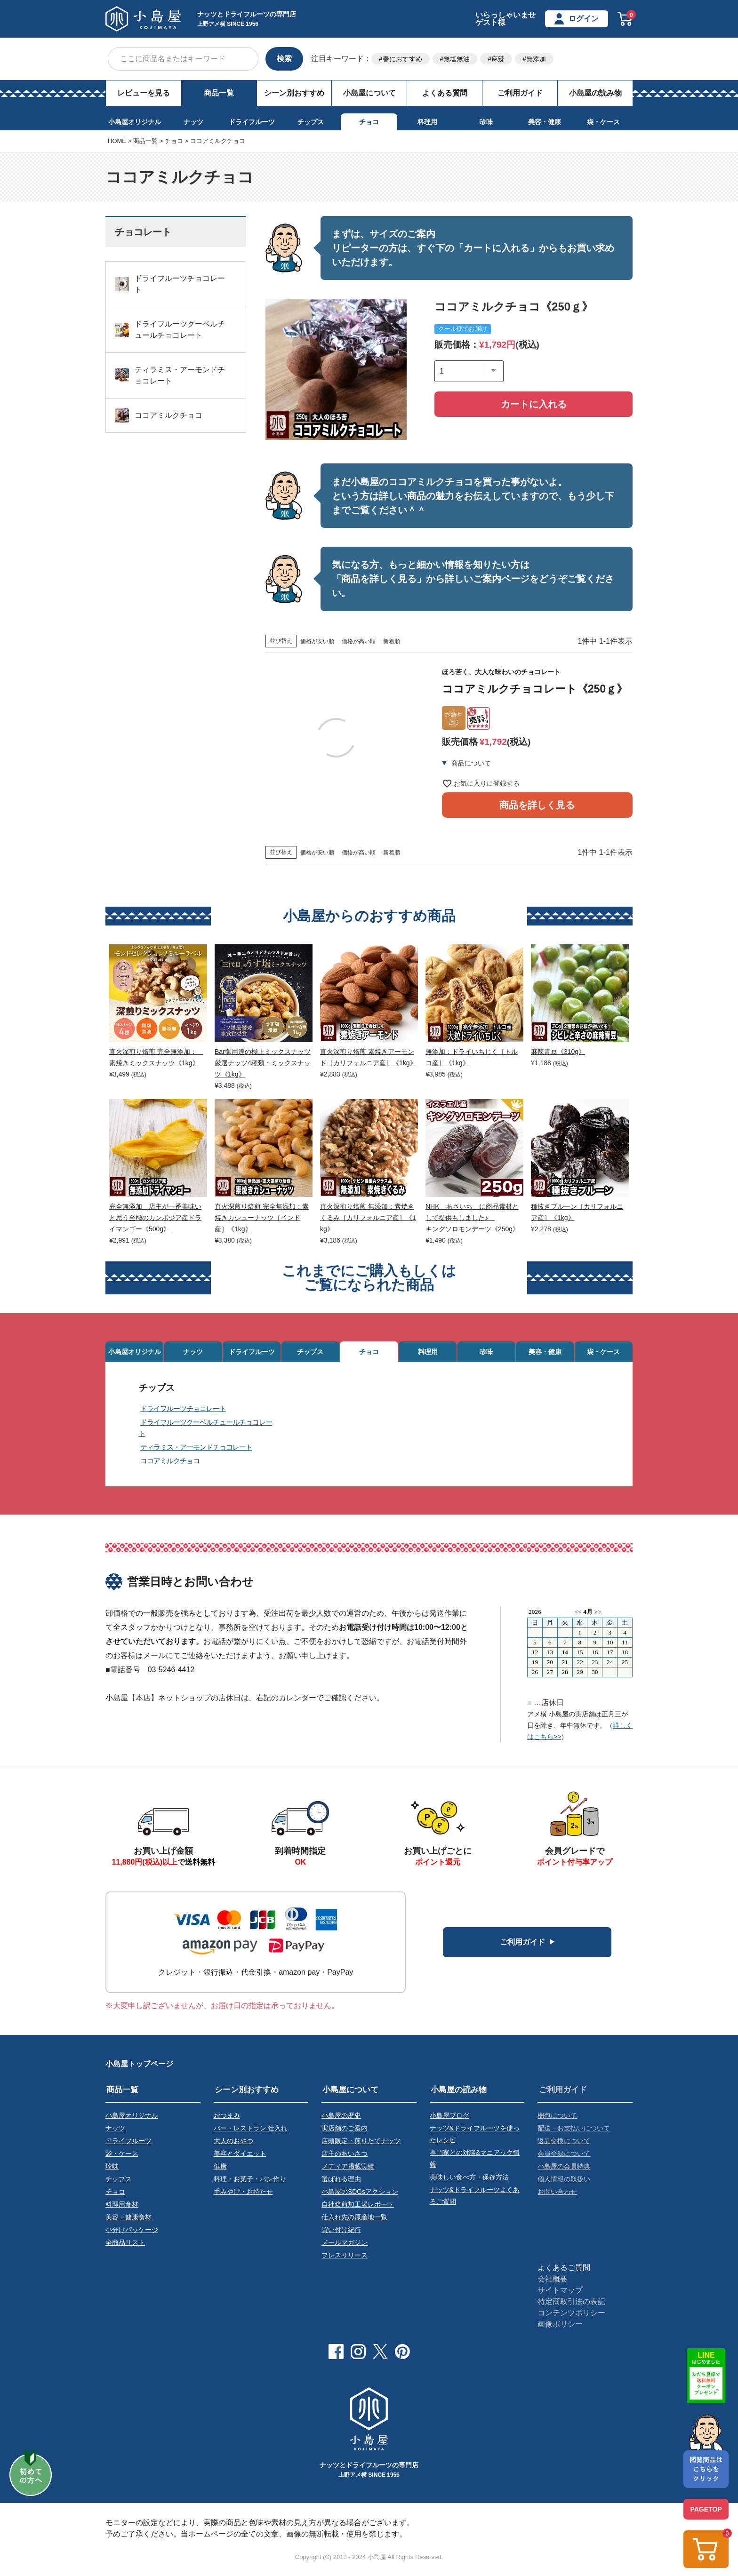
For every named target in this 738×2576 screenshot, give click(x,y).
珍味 (486, 122)
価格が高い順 (359, 641)
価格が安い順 (317, 641)
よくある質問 (444, 93)
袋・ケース (603, 122)
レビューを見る (143, 93)
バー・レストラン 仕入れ (251, 2132)
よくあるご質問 (563, 2267)
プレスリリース (344, 2254)
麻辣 (498, 59)
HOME (117, 140)
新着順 (391, 641)
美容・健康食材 (128, 2218)
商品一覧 (219, 93)
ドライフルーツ (252, 122)
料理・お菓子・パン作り (250, 2181)
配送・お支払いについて (573, 2132)
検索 (284, 59)
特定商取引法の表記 (571, 2301)
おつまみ (227, 2120)
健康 (220, 2169)
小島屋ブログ (449, 2120)
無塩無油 (456, 59)
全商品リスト (125, 2242)
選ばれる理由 (341, 2181)
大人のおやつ (233, 2144)
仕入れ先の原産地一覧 (354, 2218)
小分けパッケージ (131, 2230)
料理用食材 (121, 2205)
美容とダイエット (240, 2157)
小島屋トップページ (139, 2069)
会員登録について (563, 2157)
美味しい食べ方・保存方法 (469, 2179)
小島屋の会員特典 (563, 2169)
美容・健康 (544, 122)
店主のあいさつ (344, 2157)
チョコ (369, 122)
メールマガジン (344, 2242)
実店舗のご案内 (344, 2132)
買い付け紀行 (341, 2230)
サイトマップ (560, 2289)
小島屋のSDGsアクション (359, 2193)
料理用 (427, 122)
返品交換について (563, 2144)
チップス (310, 122)
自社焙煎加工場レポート (357, 2205)
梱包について (557, 2120)
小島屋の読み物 (595, 93)
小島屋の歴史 (341, 2120)
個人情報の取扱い (563, 2181)
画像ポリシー (560, 2323)
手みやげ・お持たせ (243, 2193)
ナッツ (193, 122)
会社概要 (552, 2278)
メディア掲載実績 (347, 2169)
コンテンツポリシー (571, 2312)
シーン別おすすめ (294, 93)
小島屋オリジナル (134, 122)
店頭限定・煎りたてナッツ (361, 2144)
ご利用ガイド (520, 93)
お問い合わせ (557, 2193)
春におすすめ (402, 59)
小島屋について (369, 93)
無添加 (536, 59)
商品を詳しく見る (537, 821)
